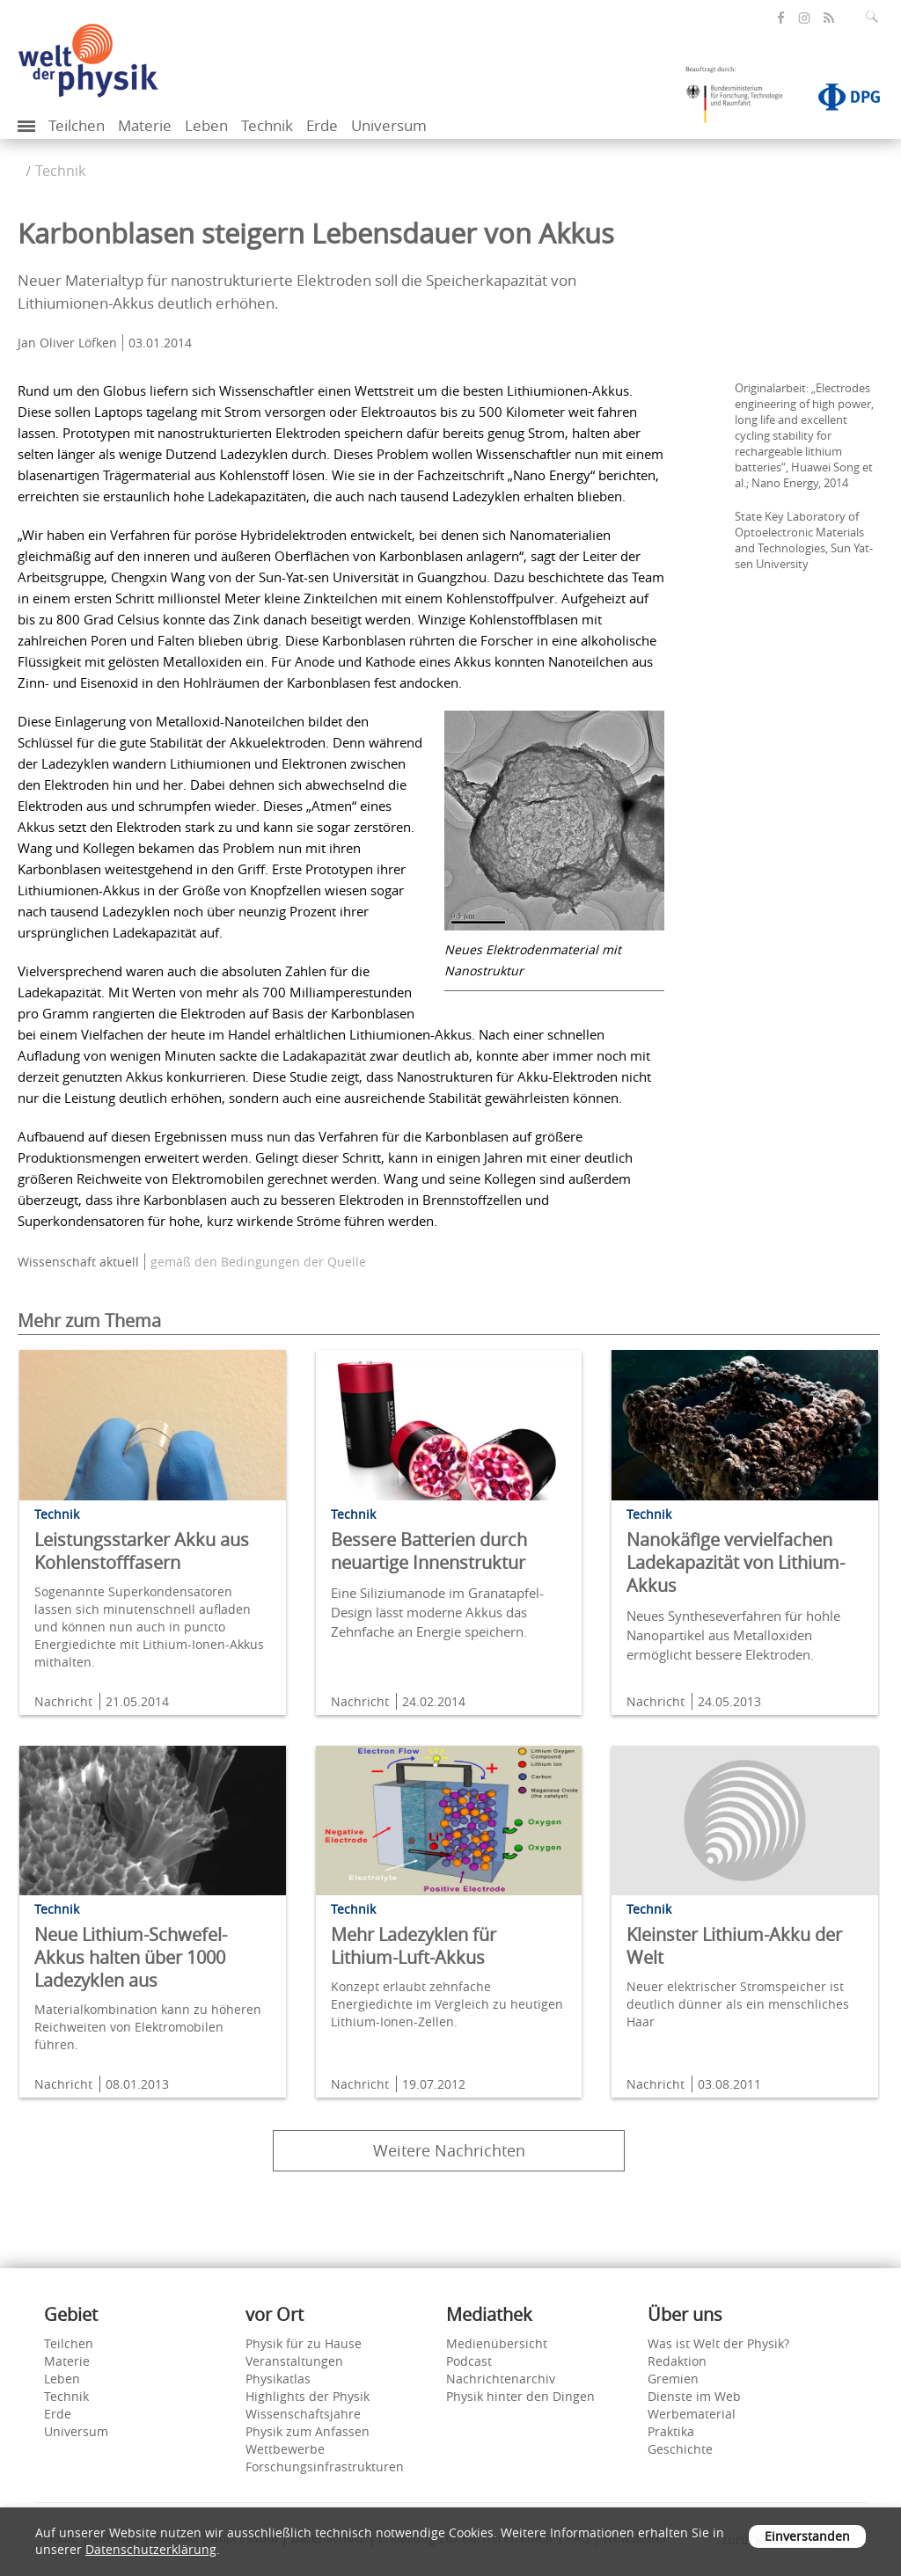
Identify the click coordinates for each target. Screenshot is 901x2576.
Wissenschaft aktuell (78, 1261)
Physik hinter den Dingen (520, 2396)
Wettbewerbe (285, 2449)
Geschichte (680, 2449)
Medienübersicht (496, 2343)
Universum (389, 125)
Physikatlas (278, 2378)
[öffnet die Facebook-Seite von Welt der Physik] (781, 18)
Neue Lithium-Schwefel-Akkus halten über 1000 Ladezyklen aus (130, 1957)
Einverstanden (807, 2536)
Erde (322, 125)
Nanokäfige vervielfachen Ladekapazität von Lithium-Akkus (735, 1562)
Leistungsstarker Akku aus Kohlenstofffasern (141, 1551)
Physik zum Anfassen (307, 2431)
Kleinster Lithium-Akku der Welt (734, 1946)
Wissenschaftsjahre (303, 2413)
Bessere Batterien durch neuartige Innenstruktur (429, 1551)
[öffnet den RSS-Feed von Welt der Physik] (829, 18)
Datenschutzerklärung (150, 2549)
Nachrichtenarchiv (500, 2378)
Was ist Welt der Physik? (718, 2343)
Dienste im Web (694, 2396)
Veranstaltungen (294, 2361)
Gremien (673, 2378)
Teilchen (76, 125)
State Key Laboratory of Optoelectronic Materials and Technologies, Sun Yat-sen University (804, 540)
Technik (267, 125)
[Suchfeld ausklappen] (875, 17)
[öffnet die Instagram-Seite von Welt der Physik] (804, 18)
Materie (145, 125)
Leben (206, 125)
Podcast (469, 2361)
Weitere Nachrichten (449, 2150)
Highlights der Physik (307, 2396)
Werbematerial (692, 2413)
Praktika (671, 2431)
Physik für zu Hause (303, 2343)
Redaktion (677, 2361)
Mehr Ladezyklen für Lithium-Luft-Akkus (413, 1946)
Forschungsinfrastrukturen (324, 2466)
